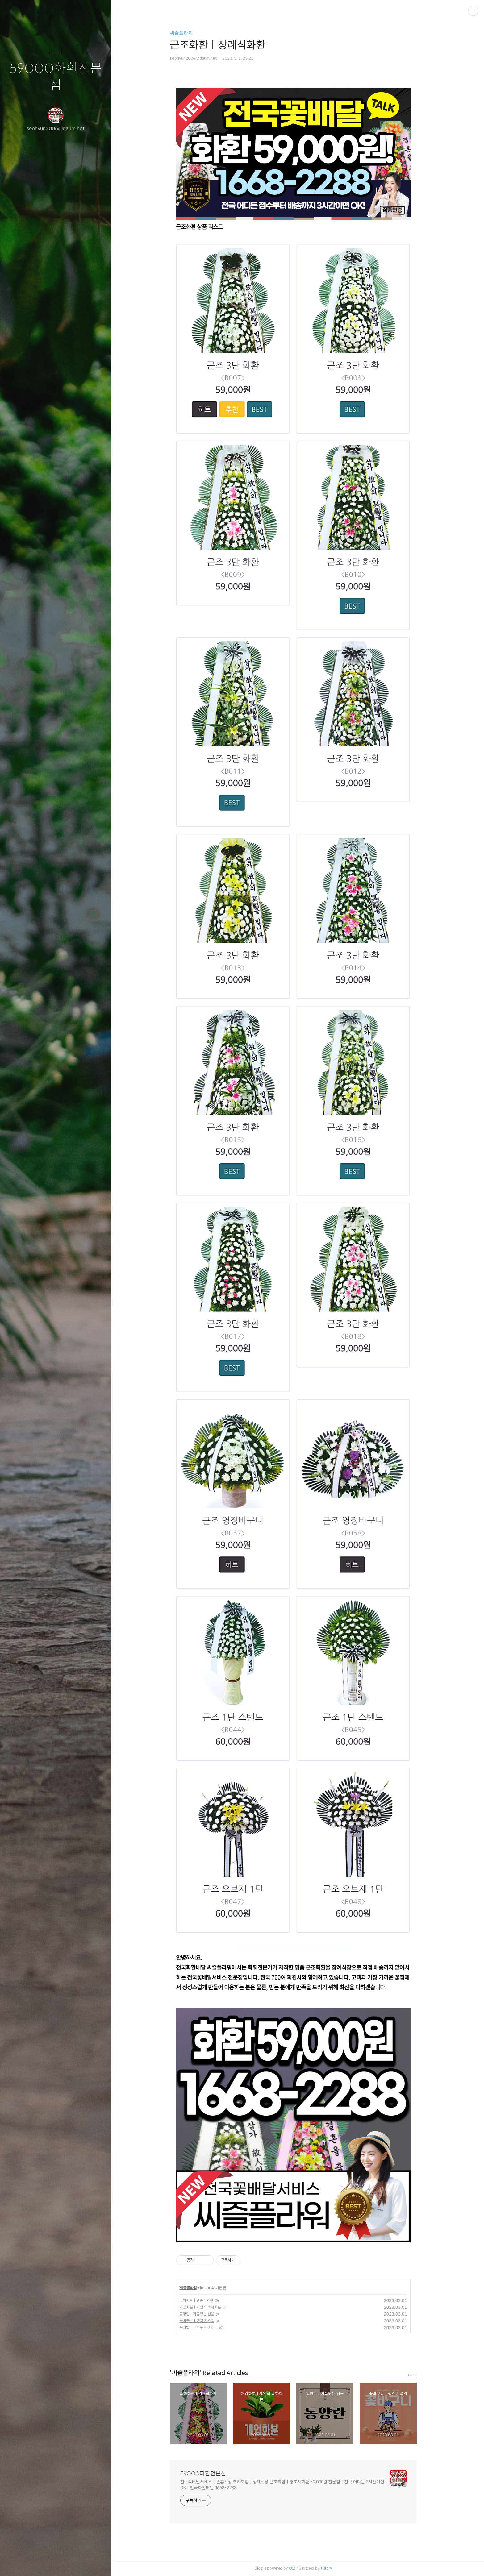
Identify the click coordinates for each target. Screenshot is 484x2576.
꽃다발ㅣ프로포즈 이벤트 (203, 2327)
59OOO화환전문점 (55, 77)
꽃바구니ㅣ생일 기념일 (201, 2320)
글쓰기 (19, 2563)
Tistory (330, 2568)
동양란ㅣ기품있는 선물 (201, 2314)
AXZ (296, 2568)
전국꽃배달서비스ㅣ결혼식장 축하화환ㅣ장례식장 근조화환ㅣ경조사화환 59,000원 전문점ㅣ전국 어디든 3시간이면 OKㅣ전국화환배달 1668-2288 (287, 2485)
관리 (92, 2563)
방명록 (43, 2563)
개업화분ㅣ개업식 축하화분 (204, 2307)
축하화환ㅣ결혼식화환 (201, 2300)
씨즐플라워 (185, 33)
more (416, 2374)
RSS (67, 2563)
